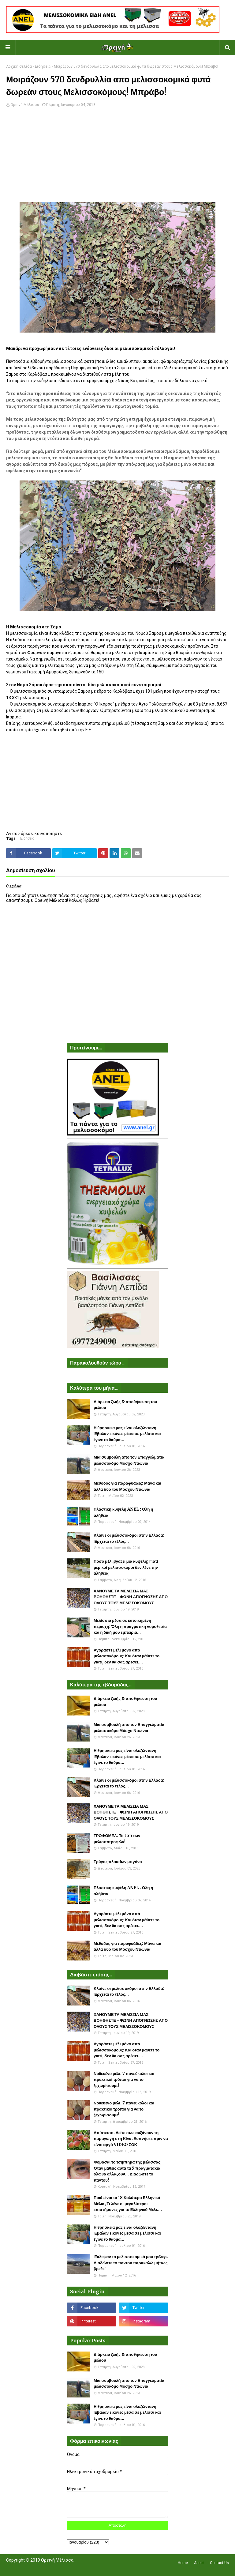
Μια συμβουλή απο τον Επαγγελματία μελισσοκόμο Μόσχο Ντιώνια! (129, 1460)
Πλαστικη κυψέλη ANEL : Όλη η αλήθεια (123, 1512)
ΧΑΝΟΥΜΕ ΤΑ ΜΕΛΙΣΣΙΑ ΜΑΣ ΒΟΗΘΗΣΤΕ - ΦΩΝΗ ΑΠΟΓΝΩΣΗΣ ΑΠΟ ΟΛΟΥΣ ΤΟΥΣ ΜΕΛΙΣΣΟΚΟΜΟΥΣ (131, 1597)
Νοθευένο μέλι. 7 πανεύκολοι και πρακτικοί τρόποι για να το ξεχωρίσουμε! (124, 2079)
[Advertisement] (117, 159)
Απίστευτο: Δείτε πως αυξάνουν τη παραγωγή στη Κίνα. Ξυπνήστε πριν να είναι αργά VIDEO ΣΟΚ (131, 2138)
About (199, 2563)
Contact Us (219, 2563)
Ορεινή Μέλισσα (24, 105)
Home (183, 2563)
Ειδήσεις (43, 66)
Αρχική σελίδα (19, 66)
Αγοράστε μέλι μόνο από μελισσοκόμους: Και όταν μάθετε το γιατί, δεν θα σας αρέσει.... (126, 1656)
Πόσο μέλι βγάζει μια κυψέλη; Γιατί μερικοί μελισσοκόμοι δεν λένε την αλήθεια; (126, 1567)
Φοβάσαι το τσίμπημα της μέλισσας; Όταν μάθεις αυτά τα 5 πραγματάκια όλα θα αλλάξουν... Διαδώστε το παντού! (128, 2171)
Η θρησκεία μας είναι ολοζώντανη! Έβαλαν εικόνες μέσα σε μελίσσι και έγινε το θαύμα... (127, 1433)
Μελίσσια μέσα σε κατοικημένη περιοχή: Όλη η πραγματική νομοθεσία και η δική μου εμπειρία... (130, 1626)
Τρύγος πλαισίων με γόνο (118, 1861)
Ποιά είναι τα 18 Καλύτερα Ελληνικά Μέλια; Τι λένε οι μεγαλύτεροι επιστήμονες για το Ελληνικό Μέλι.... (128, 2203)
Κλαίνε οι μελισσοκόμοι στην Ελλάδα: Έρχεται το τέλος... (129, 1538)
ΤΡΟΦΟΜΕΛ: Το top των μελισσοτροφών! (117, 1838)
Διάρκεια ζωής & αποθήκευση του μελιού (125, 1404)
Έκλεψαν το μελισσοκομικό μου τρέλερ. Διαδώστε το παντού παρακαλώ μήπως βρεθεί (131, 2262)
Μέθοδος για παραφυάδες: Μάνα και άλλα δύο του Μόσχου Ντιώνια (127, 1486)
